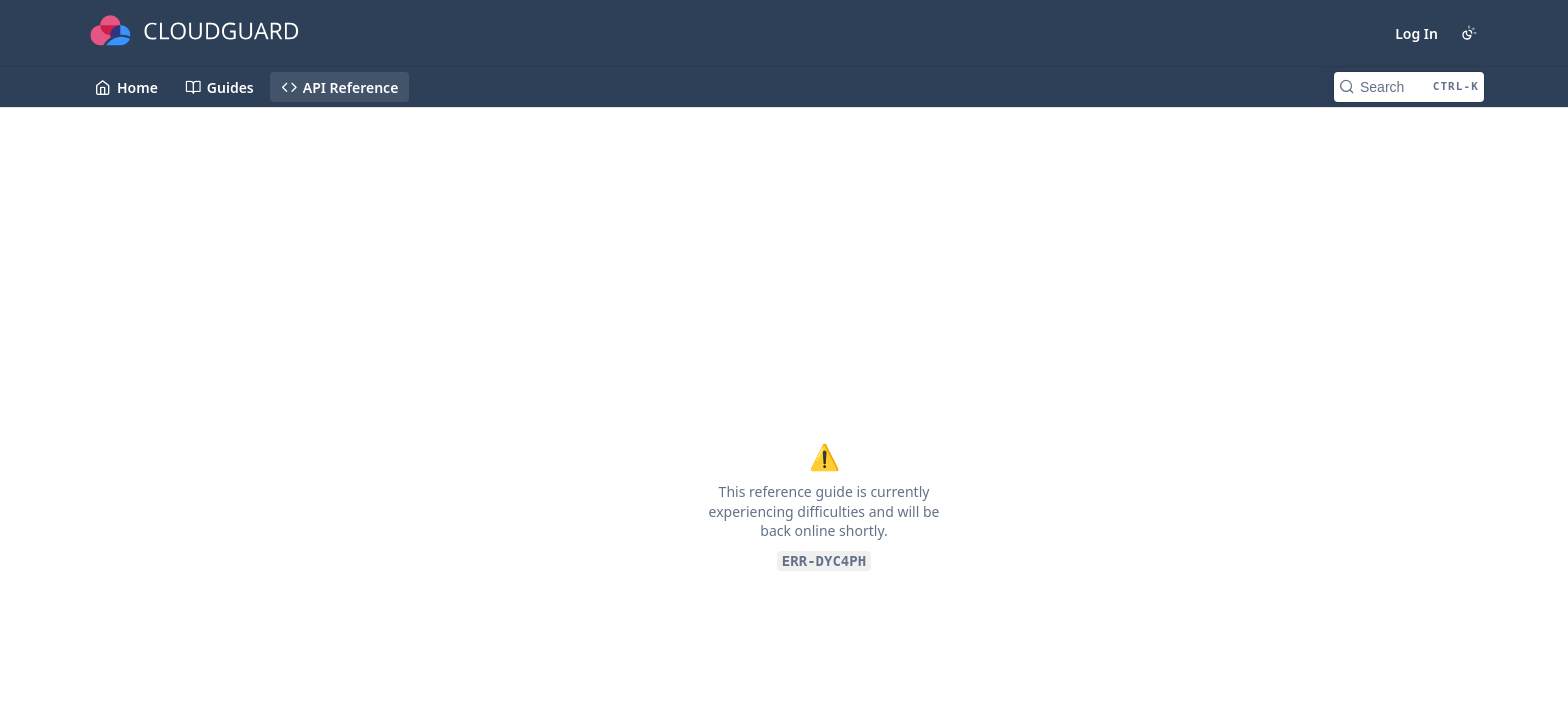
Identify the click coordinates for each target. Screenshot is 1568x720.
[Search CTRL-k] (1409, 87)
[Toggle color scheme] (1469, 33)
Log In (1416, 33)
